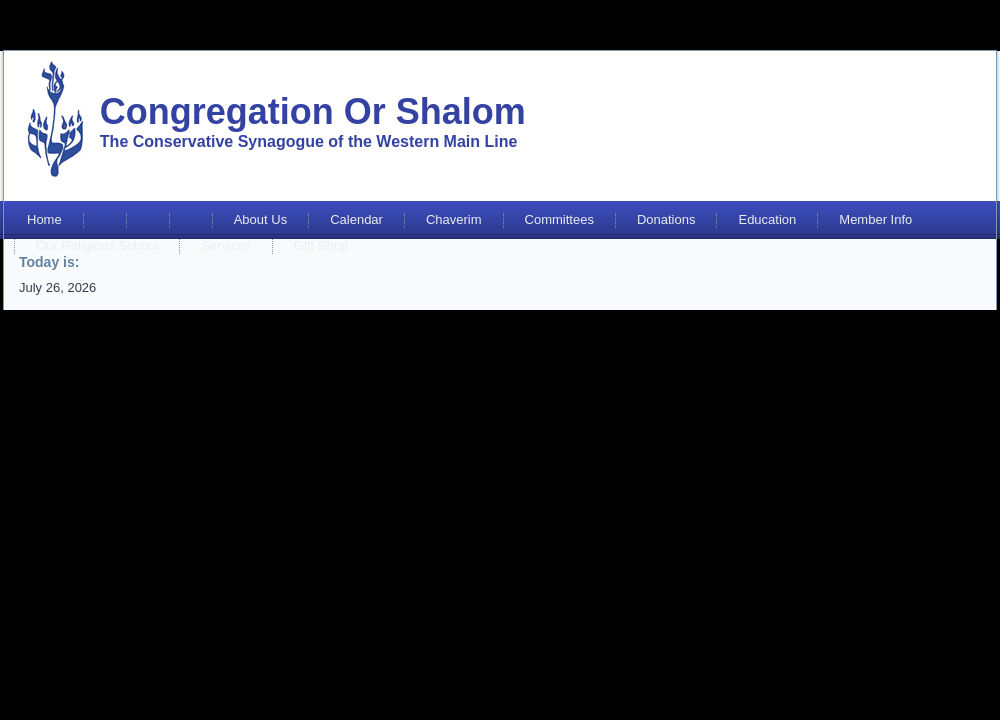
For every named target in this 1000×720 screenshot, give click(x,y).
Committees (559, 219)
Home (44, 219)
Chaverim (454, 219)
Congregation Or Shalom (313, 111)
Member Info (875, 219)
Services (226, 245)
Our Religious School (97, 245)
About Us (260, 219)
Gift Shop (321, 245)
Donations (666, 219)
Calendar (356, 219)
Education (767, 219)
